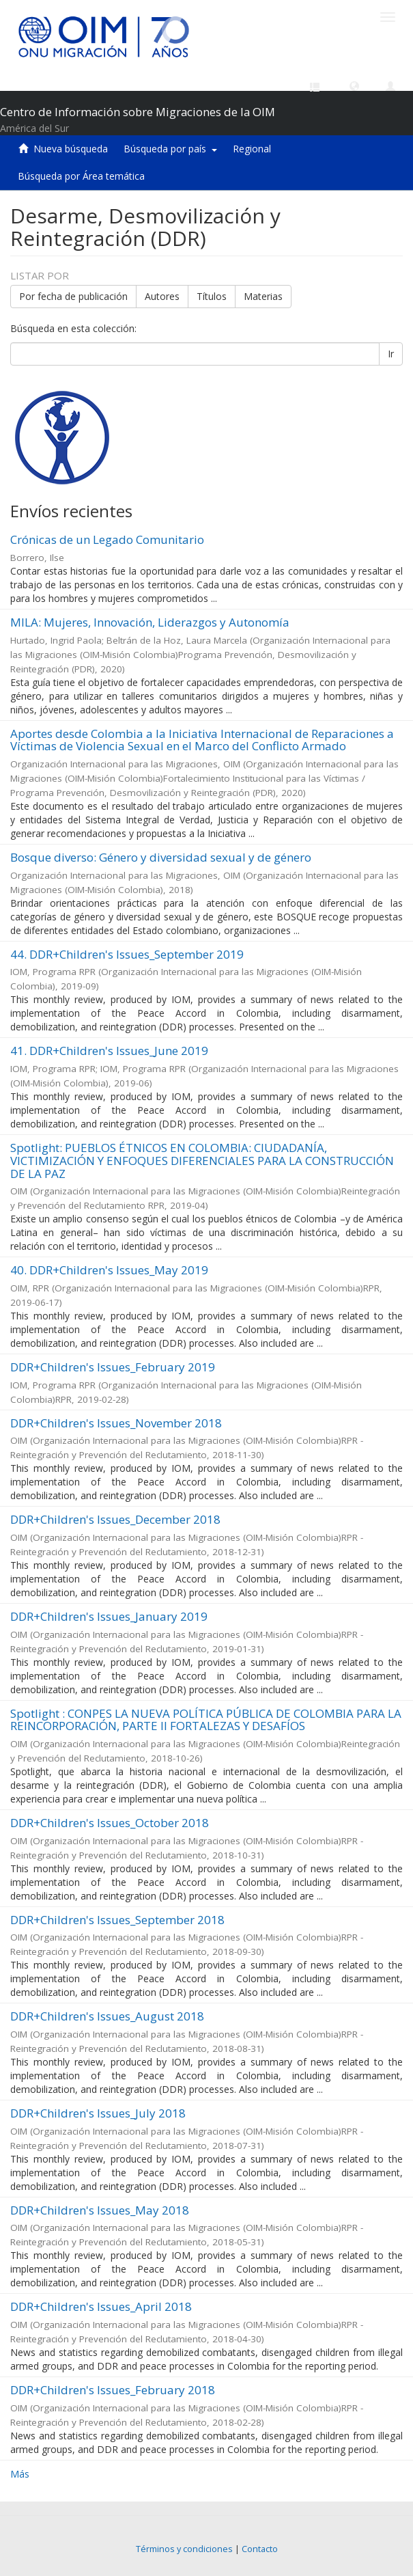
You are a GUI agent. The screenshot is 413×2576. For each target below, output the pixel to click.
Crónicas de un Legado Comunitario (107, 539)
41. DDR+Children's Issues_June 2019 (109, 1050)
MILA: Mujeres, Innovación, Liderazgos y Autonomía (149, 622)
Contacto (260, 2549)
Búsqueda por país (170, 148)
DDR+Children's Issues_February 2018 (112, 2390)
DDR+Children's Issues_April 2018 (101, 2306)
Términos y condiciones (184, 2549)
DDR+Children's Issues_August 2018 (107, 2016)
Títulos (212, 296)
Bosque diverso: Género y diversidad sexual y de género (160, 857)
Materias (263, 296)
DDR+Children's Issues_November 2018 (116, 1423)
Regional (252, 148)
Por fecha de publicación (73, 296)
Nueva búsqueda (70, 148)
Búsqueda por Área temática (81, 175)
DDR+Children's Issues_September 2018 (117, 1920)
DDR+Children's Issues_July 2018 (98, 2113)
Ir (391, 353)
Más (19, 2473)
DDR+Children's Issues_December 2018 (115, 1519)
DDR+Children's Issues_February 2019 (112, 1367)
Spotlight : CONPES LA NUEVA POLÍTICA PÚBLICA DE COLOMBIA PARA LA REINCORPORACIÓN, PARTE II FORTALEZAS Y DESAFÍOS (205, 1719)
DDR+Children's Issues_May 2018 (99, 2210)
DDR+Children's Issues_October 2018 (109, 1823)
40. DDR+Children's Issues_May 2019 (109, 1270)
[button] (354, 85)
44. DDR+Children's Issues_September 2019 (127, 954)
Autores (162, 296)
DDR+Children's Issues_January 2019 (109, 1616)
